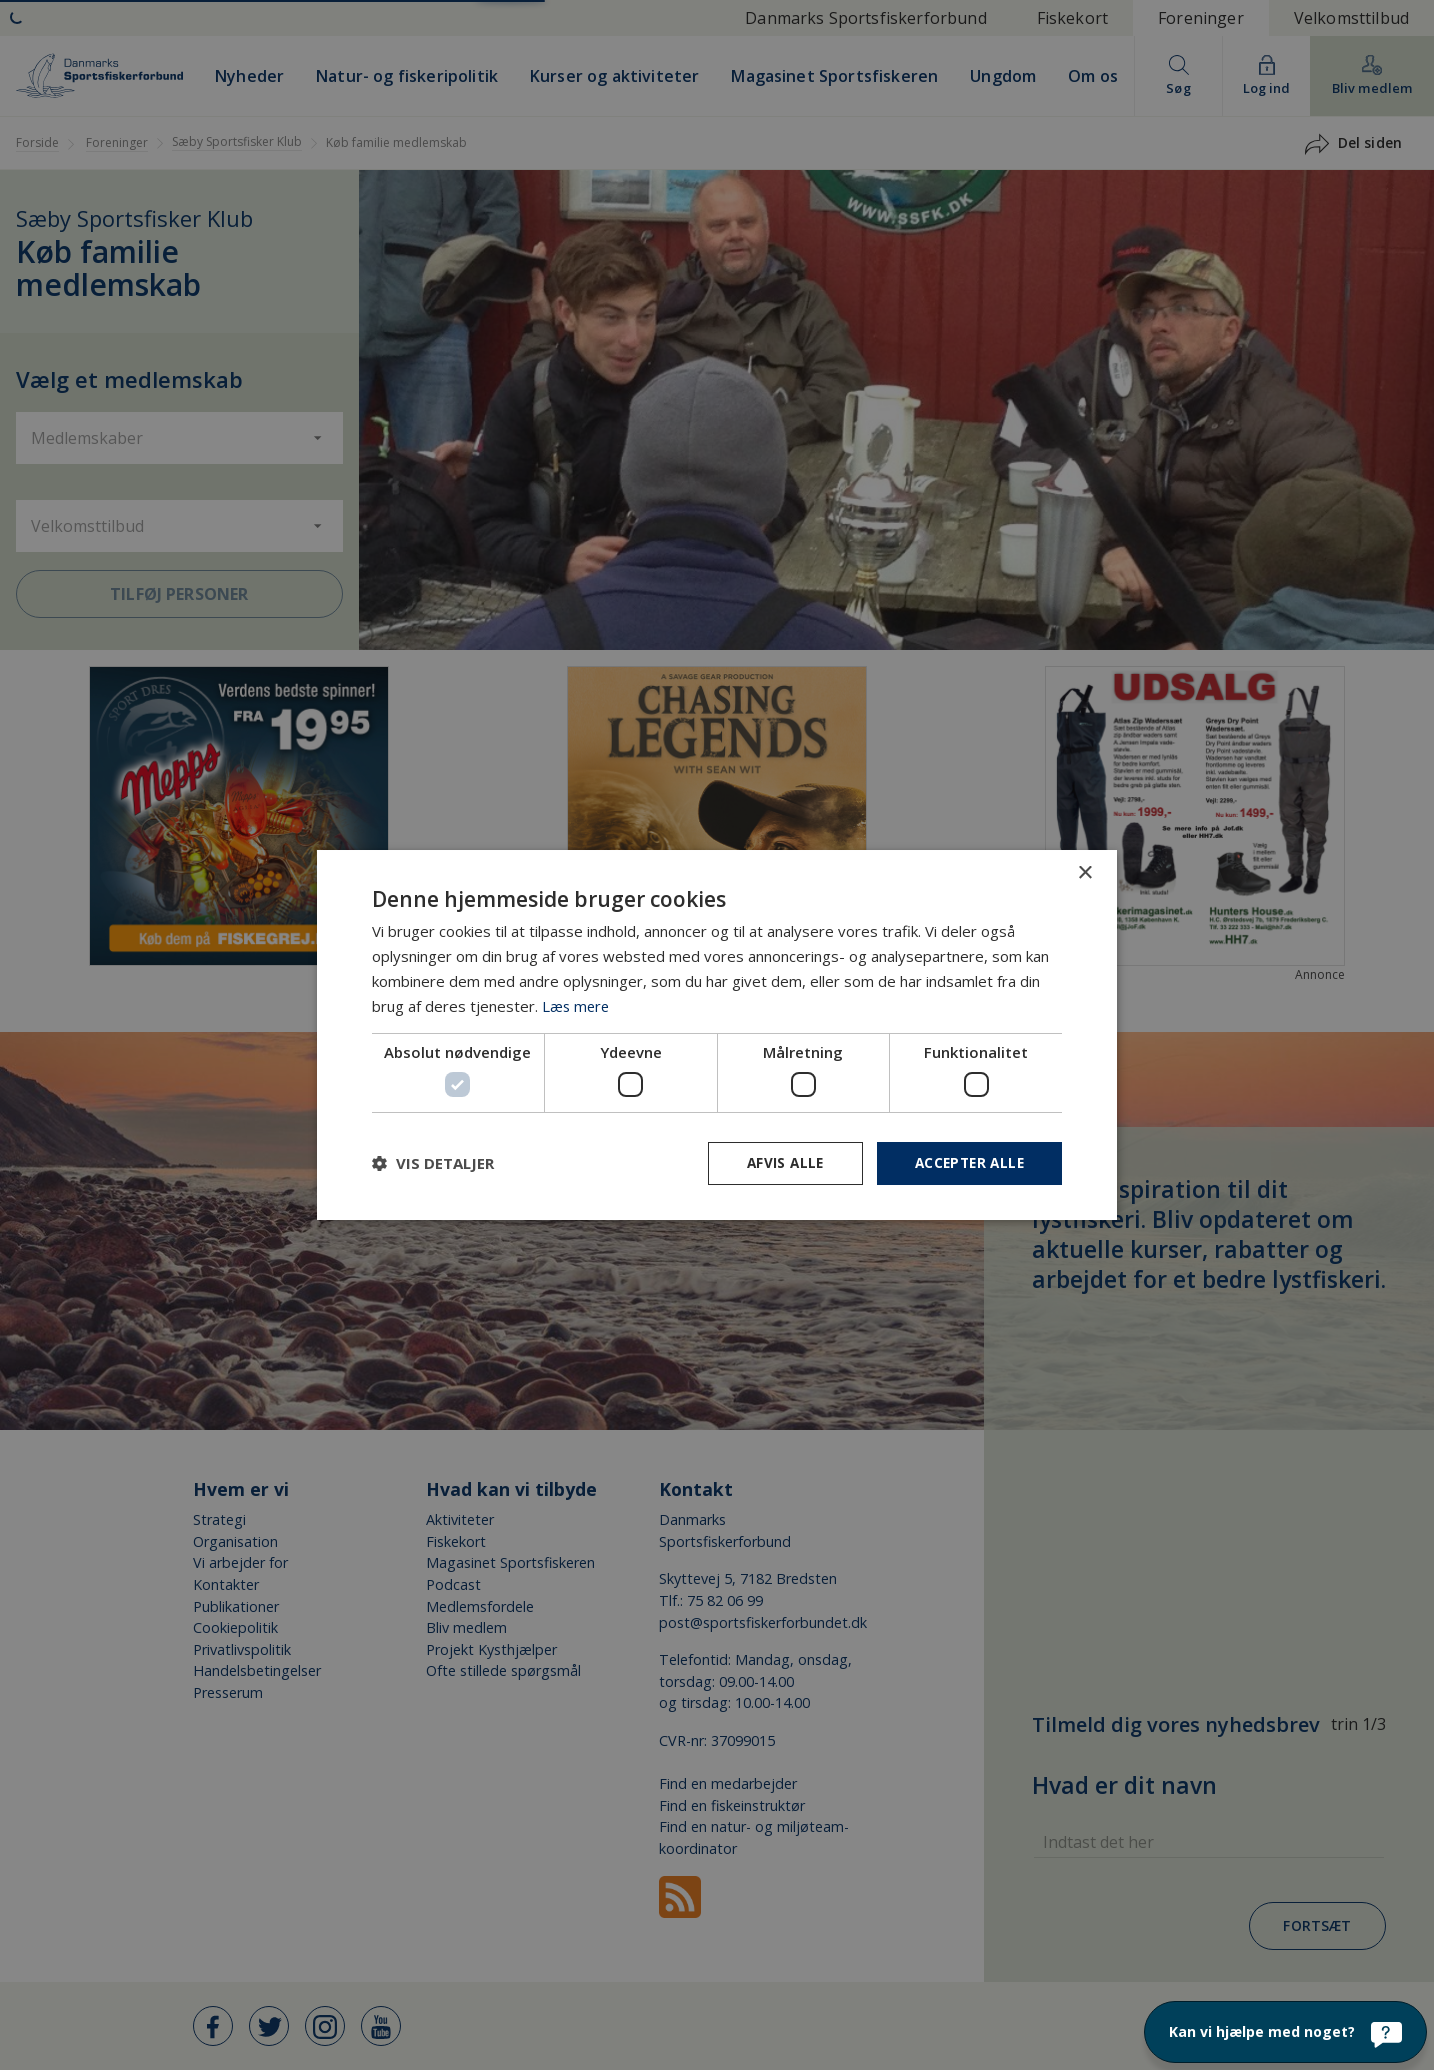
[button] (433, 1163)
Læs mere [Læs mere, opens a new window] (577, 1005)
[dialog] (717, 1035)
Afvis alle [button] (778, 1162)
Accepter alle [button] (966, 1162)
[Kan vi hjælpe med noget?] (1285, 2032)
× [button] (1084, 872)
